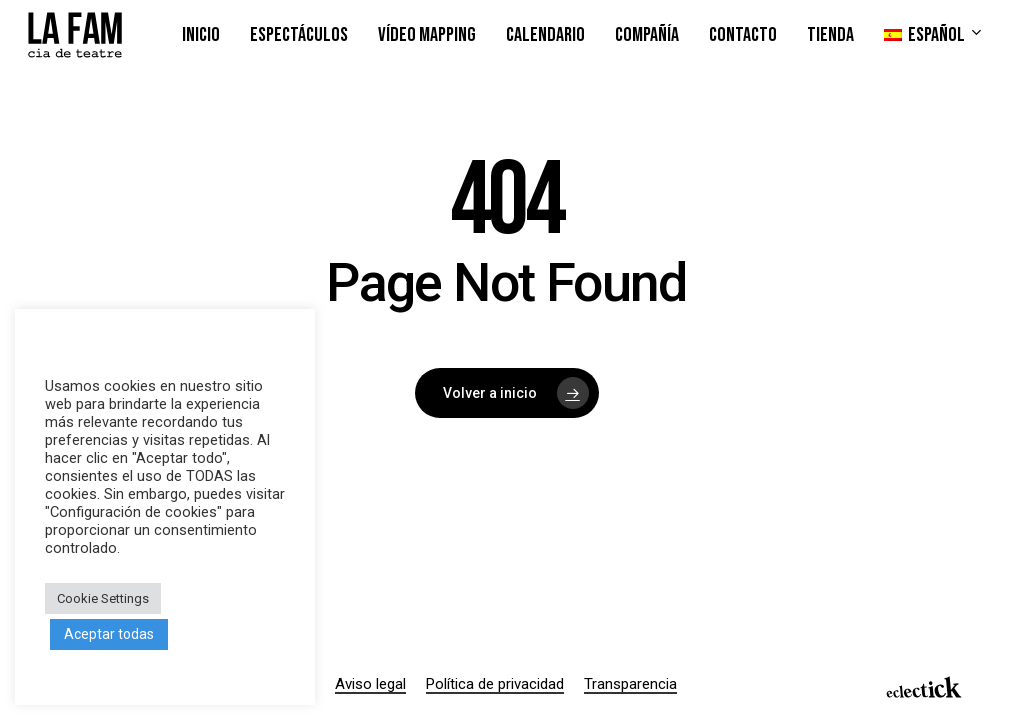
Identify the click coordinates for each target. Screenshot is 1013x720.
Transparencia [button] (630, 684)
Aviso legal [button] (370, 684)
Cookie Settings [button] (103, 598)
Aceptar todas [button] (109, 634)
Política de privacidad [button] (495, 684)
